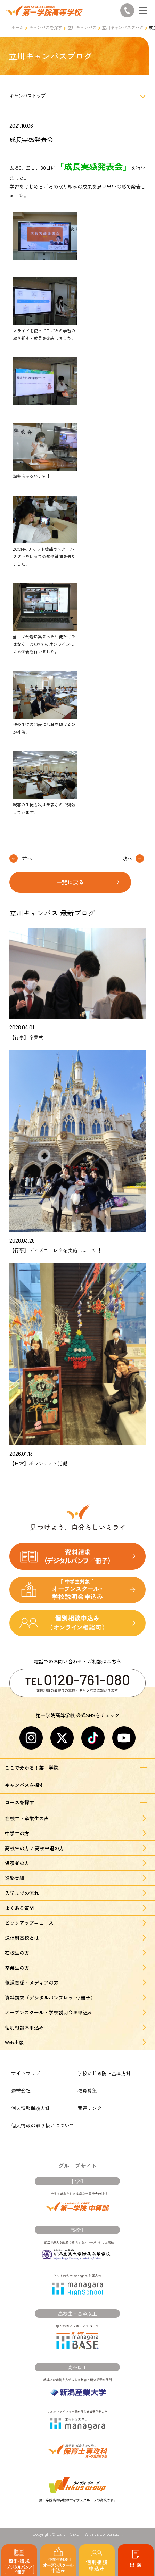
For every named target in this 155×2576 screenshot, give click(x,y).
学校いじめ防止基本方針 (104, 2073)
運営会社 (21, 2090)
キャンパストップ (27, 95)
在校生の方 (17, 1952)
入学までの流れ (22, 1892)
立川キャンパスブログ (123, 27)
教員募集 (87, 2090)
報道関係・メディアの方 (31, 1982)
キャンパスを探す (45, 27)
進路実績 (14, 1878)
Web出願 (14, 2042)
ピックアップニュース (29, 1922)
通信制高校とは (22, 1937)
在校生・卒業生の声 (27, 1818)
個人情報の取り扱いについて (42, 2125)
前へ (27, 858)
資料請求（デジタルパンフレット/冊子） (50, 1997)
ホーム (17, 27)
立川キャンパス (82, 27)
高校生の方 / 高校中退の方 (34, 1848)
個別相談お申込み (24, 2027)
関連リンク (90, 2107)
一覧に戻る (70, 882)
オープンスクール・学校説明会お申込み (48, 2012)
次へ (127, 858)
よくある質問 (19, 1907)
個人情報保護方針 (30, 2107)
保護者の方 (17, 1863)
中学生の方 (17, 1833)
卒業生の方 (17, 1967)
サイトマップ (25, 2073)
